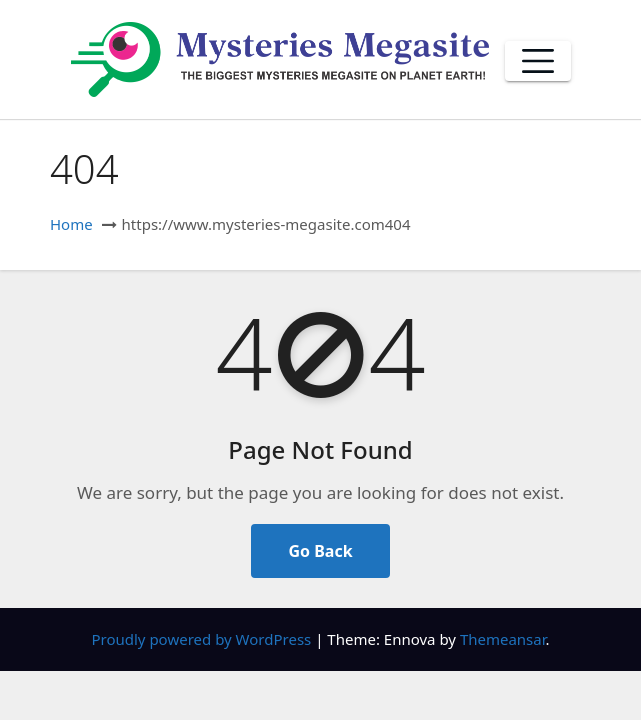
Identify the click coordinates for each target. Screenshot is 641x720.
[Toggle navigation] (538, 61)
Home (71, 224)
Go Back (320, 551)
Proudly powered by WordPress (203, 639)
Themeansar (503, 639)
